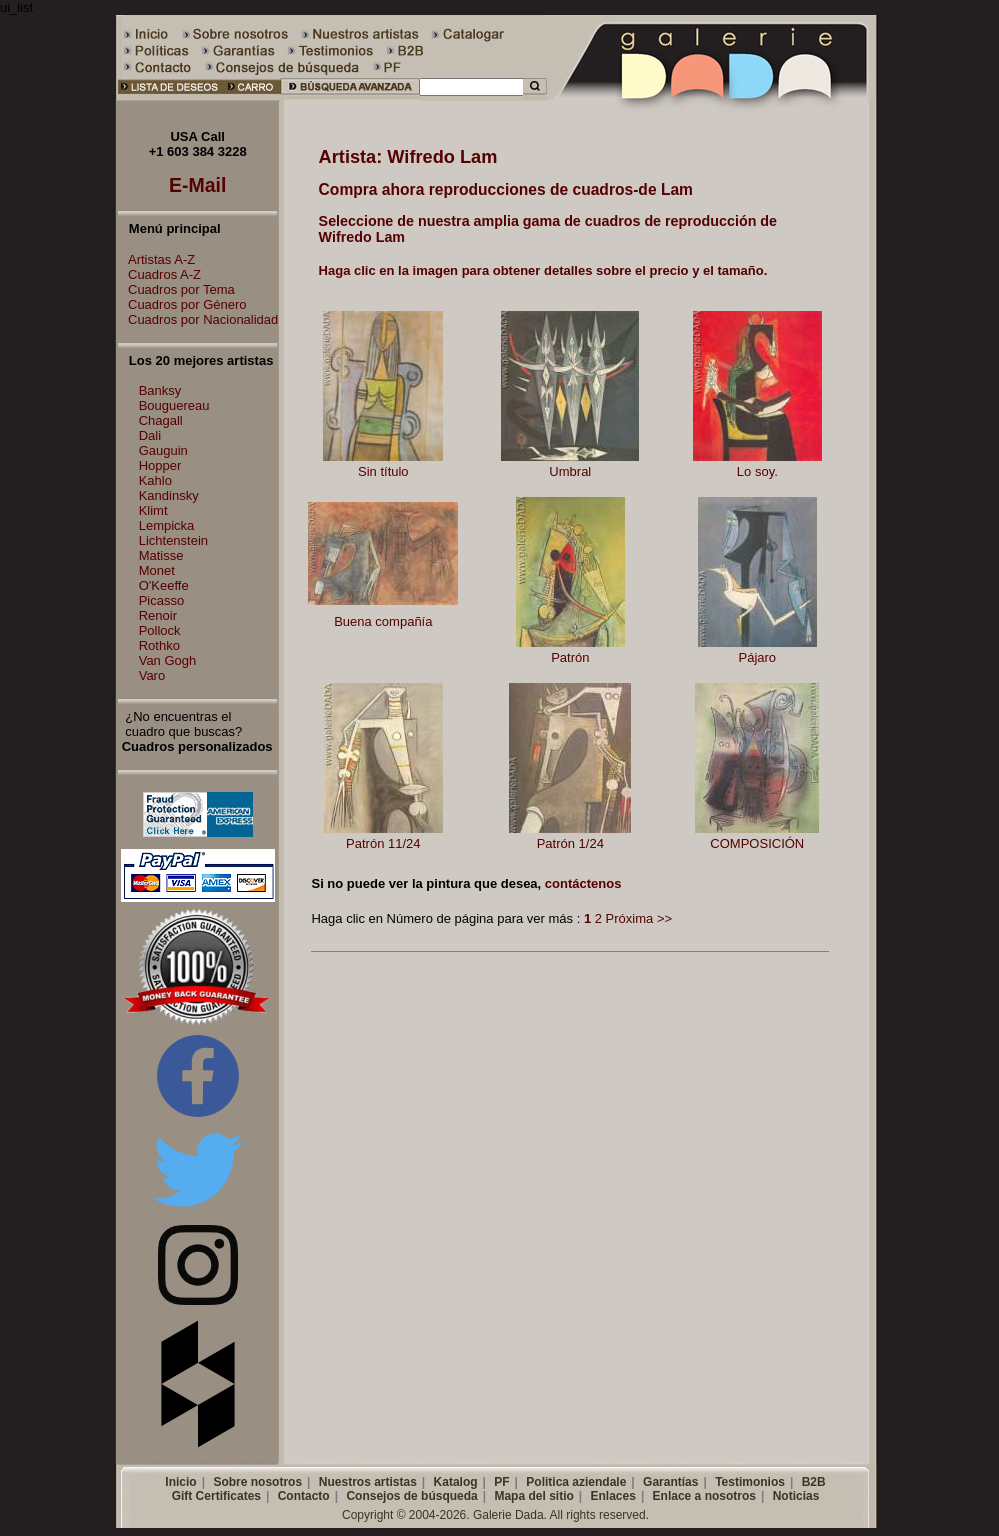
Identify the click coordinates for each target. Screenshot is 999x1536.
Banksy (160, 390)
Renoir (158, 615)
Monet (157, 570)
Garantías (670, 1482)
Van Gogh (168, 660)
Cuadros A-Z (159, 274)
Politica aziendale (576, 1482)
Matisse (161, 555)
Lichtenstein (173, 540)
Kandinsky (169, 495)
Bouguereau (174, 405)
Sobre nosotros (257, 1482)
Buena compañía (383, 621)
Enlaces (613, 1496)
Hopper (160, 465)
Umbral (570, 471)
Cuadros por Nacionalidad (198, 319)
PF (501, 1482)
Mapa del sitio (533, 1496)
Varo (152, 675)
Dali (150, 435)
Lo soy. (757, 471)
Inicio (180, 1482)
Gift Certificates (216, 1496)
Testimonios (750, 1482)
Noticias (796, 1496)
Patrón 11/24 (383, 843)
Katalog (456, 1482)
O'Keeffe (164, 585)
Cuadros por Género (182, 304)
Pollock (160, 630)
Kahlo (155, 480)
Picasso (162, 600)
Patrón (570, 657)
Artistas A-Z (156, 259)
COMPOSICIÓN (757, 843)
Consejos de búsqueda (411, 1496)
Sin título (383, 471)
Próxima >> (639, 918)
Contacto (304, 1496)
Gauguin (163, 450)
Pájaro (758, 657)
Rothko (159, 645)
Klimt (153, 510)
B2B (814, 1482)
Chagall (161, 420)
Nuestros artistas (368, 1482)
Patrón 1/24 (570, 843)
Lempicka (167, 525)
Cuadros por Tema (176, 289)
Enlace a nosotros (704, 1496)
